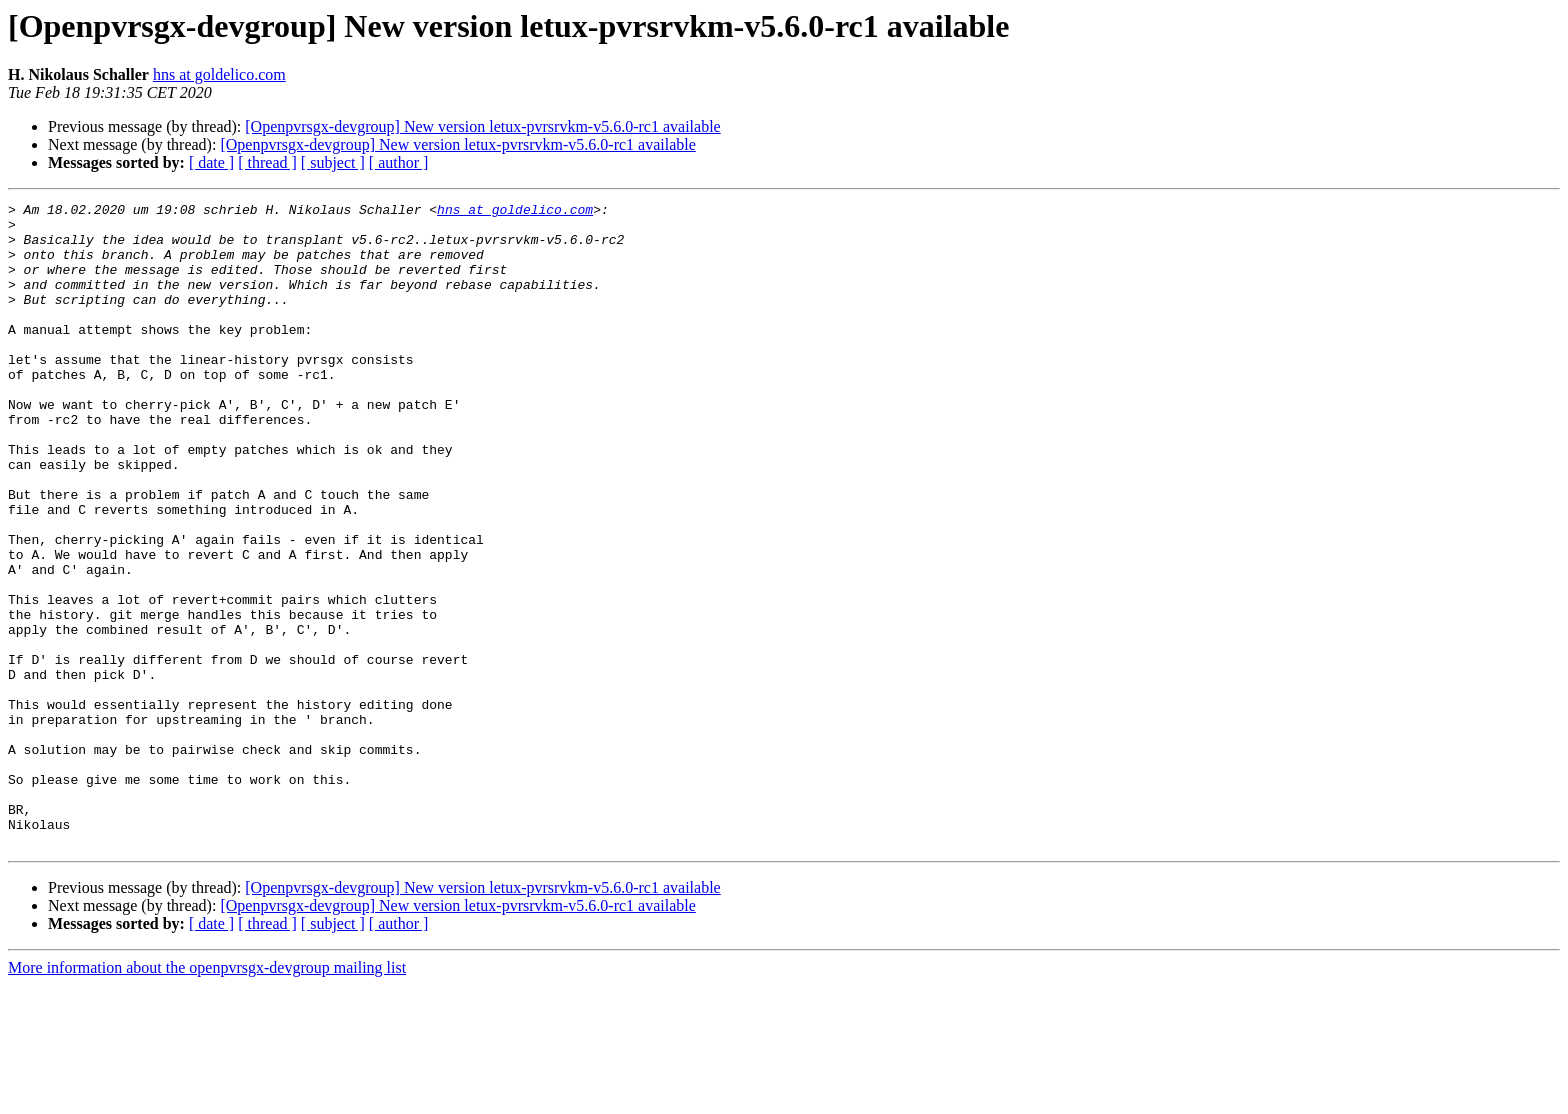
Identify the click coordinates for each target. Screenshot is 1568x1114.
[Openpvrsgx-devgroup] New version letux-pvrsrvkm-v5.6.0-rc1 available (482, 126)
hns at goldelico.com (219, 74)
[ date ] (211, 162)
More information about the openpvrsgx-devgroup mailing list (207, 1096)
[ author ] (399, 162)
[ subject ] (333, 162)
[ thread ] (267, 162)
